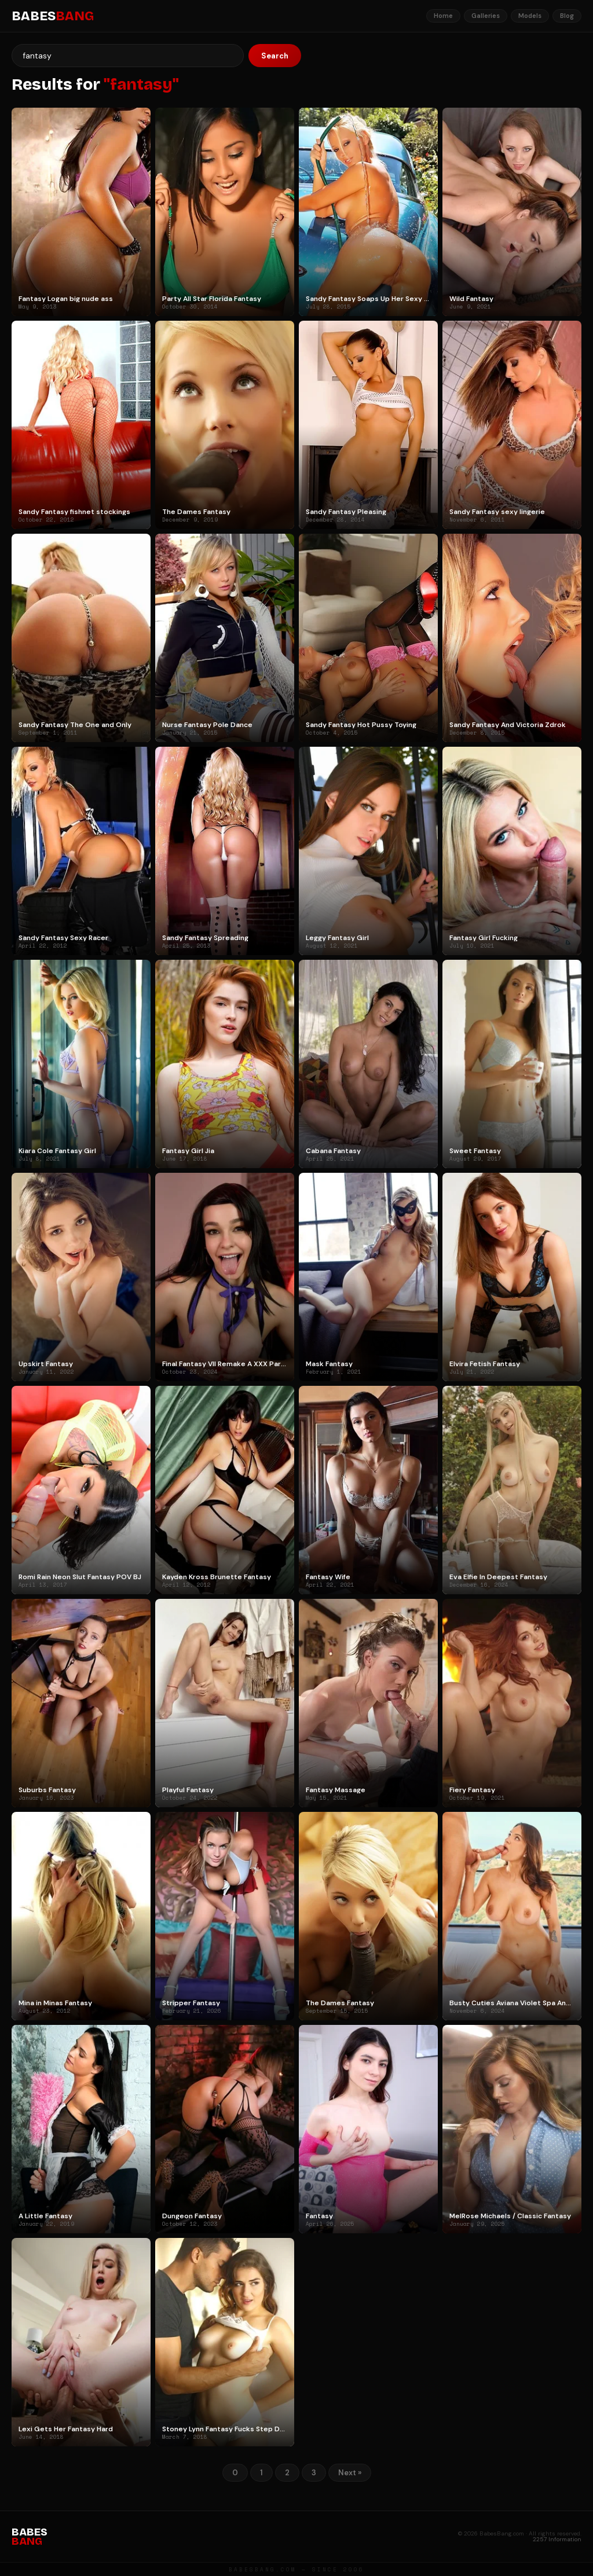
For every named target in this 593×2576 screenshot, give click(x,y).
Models (529, 16)
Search (274, 56)
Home (443, 16)
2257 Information (557, 2539)
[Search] (128, 55)
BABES (53, 16)
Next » (349, 2473)
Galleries (485, 16)
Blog (567, 16)
